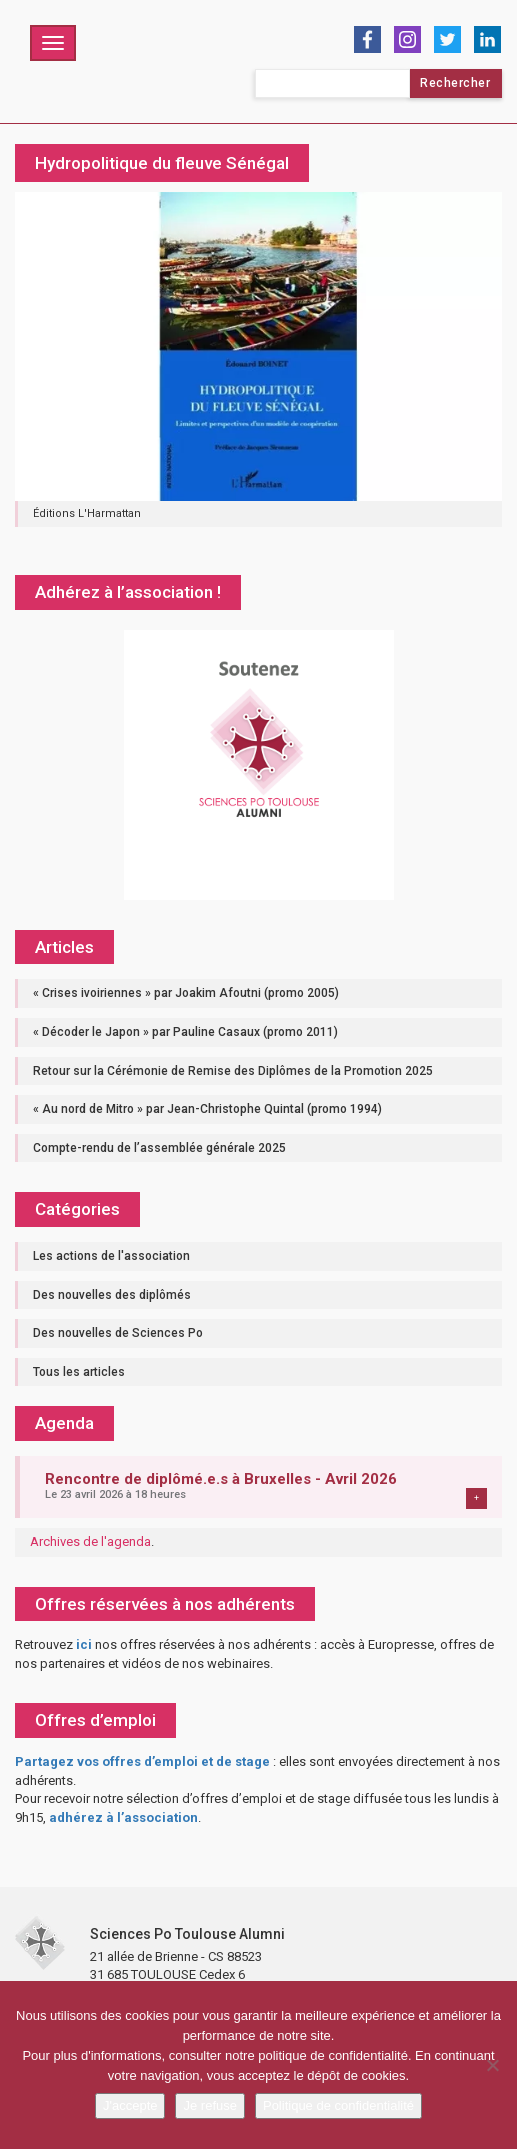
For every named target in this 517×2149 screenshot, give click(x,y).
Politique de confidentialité (338, 2105)
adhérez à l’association (123, 1817)
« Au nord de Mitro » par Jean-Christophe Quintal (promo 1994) (207, 1109)
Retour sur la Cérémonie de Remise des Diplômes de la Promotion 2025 (233, 1071)
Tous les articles (79, 1372)
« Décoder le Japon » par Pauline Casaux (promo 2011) (185, 1032)
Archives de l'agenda (90, 1541)
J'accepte (130, 2105)
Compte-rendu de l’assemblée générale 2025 (159, 1148)
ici (84, 1644)
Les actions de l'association (111, 1256)
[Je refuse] (492, 2065)
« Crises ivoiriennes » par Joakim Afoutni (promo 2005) (186, 993)
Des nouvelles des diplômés (112, 1295)
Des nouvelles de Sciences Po (118, 1333)
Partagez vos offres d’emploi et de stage (142, 1761)
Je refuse (209, 2105)
